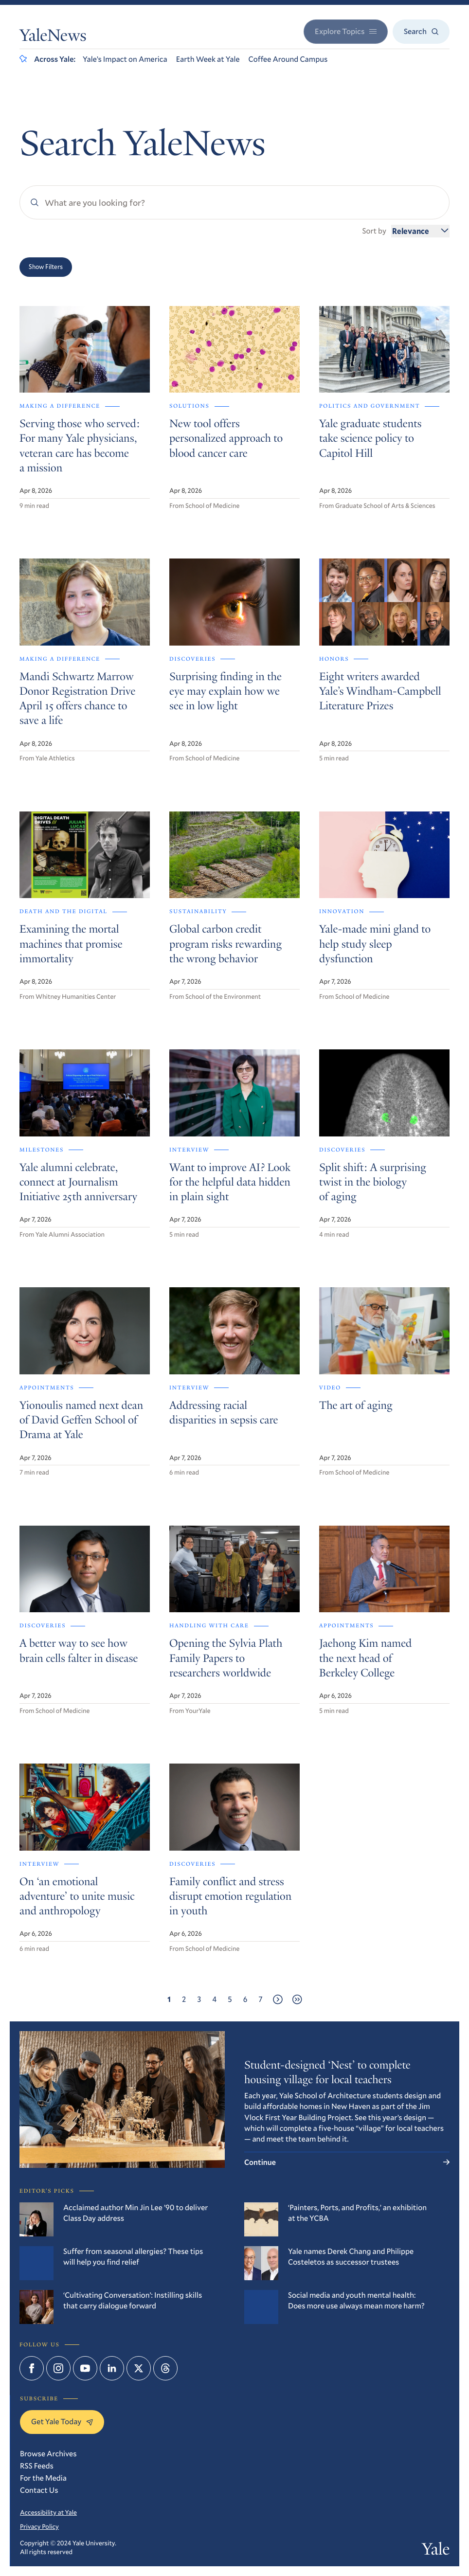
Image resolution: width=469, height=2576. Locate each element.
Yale (436, 2551)
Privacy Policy (39, 2526)
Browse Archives (48, 2454)
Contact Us (39, 2490)
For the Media (43, 2478)
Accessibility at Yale (48, 2512)
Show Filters (46, 266)
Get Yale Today (62, 2421)
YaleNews (53, 37)
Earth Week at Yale (208, 59)
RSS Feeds (37, 2466)
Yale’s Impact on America (125, 59)
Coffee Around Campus (288, 59)
